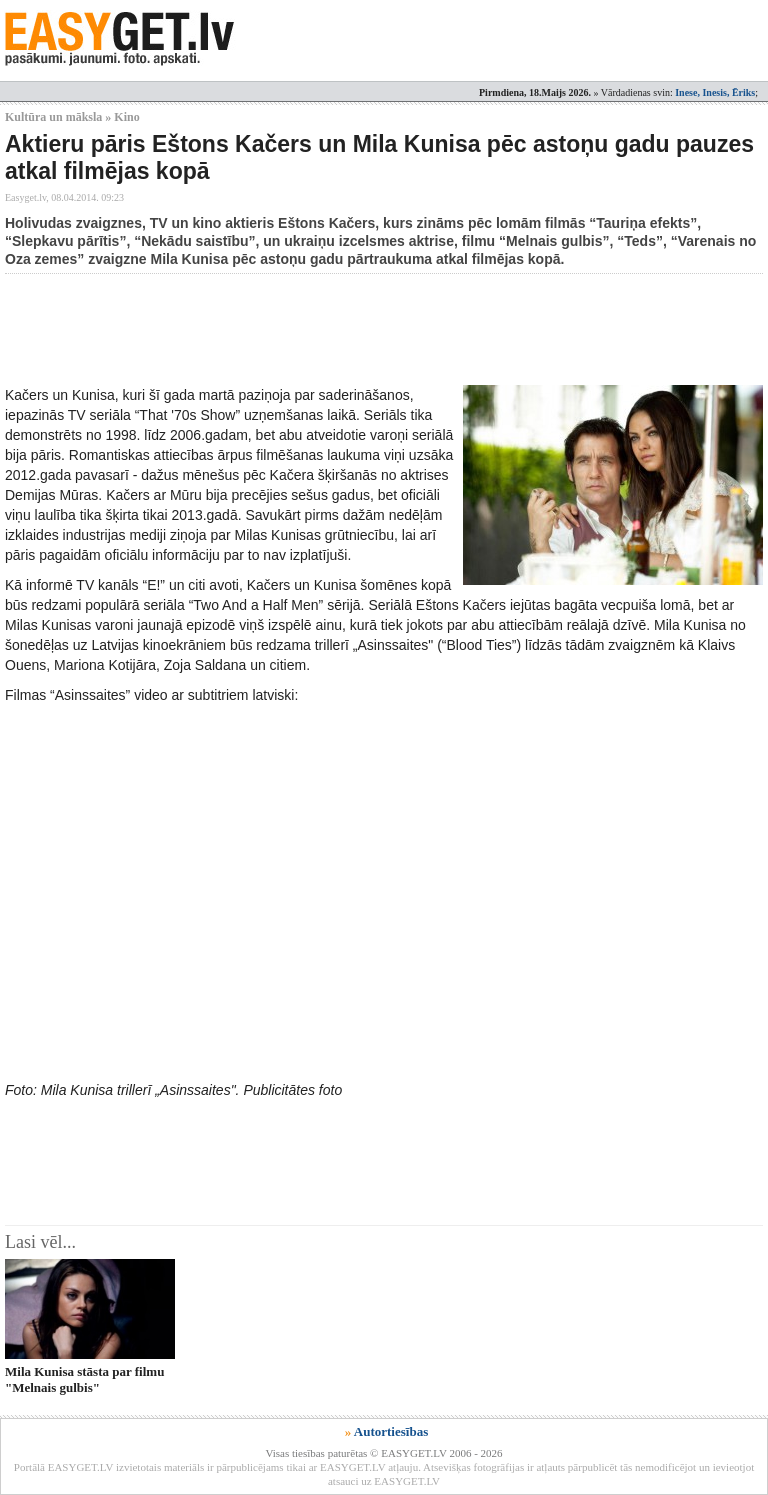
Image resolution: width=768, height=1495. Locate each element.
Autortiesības (391, 1431)
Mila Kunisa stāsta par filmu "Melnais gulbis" (84, 1379)
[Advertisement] (369, 329)
